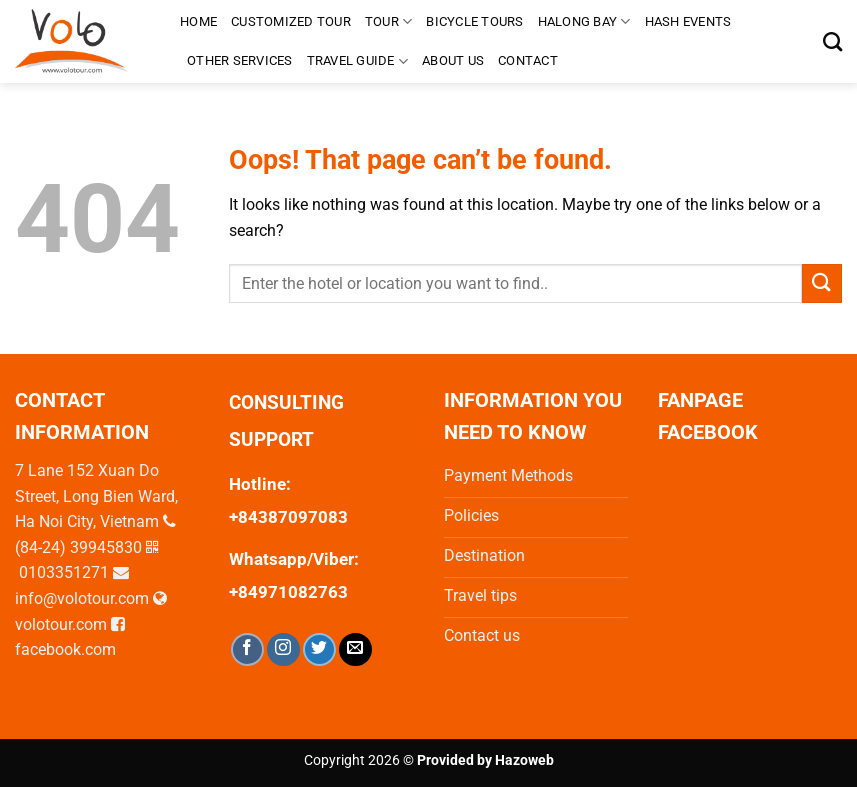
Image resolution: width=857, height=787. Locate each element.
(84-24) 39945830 (78, 547)
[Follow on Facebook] (247, 649)
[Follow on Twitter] (319, 649)
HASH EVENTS (688, 21)
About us (453, 60)
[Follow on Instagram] (283, 649)
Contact (528, 60)
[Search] (832, 41)
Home (198, 21)
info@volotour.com (82, 598)
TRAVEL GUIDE (358, 61)
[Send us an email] (355, 649)
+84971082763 (288, 592)
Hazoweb (524, 760)
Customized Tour (291, 21)
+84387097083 (288, 517)
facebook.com (65, 649)
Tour (388, 21)
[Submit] (822, 283)
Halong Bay (584, 21)
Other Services (240, 60)
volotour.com (61, 624)
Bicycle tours (474, 21)
